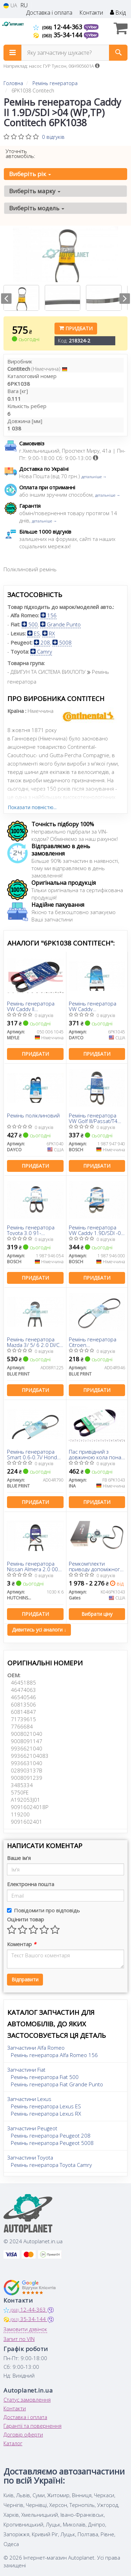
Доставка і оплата (49, 12)
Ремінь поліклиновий (33, 1116)
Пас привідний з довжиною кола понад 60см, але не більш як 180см (96, 1454)
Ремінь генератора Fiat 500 (45, 2076)
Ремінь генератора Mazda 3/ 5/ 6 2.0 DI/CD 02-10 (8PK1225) (35, 1341)
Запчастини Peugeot (32, 2128)
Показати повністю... (32, 807)
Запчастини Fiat (26, 2069)
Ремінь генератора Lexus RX (46, 2113)
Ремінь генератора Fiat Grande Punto (57, 2084)
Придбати (76, 328)
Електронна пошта (30, 1884)
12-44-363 (58, 27)
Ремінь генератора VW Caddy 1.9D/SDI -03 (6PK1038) (96, 1230)
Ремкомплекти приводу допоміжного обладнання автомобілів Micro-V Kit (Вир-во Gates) (96, 1566)
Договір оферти (23, 2434)
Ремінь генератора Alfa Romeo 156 (54, 2054)
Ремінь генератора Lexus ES (46, 2106)
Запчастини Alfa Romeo (36, 2047)
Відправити (25, 1979)
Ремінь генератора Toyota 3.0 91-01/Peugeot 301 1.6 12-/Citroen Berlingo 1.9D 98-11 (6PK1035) (33, 1230)
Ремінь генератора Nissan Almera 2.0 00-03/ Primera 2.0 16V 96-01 (33, 1566)
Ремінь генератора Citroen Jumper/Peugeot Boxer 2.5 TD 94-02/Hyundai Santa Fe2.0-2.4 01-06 (96, 1341)
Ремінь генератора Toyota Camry (51, 2164)
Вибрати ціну (96, 1614)
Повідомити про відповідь (43, 1910)
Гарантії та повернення (32, 2425)
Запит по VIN (19, 2338)
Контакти (91, 12)
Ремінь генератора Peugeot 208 (50, 2135)
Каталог (12, 2443)
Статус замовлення (27, 2399)
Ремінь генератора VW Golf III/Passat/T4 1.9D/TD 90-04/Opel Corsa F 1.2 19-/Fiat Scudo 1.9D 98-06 (93, 1118)
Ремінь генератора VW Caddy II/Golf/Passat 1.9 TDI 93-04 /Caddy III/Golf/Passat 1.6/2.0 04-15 (94, 1006)
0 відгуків (53, 136)
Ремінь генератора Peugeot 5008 (52, 2142)
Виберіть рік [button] (30, 174)
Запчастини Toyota (30, 2157)
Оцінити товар (25, 1919)
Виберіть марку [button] (34, 191)
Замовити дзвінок (25, 2329)
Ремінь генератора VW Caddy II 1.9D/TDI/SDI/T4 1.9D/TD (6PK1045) (30, 1006)
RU (24, 5)
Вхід (118, 12)
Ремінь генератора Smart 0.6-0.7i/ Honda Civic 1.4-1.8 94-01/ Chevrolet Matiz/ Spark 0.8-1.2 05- (33, 1454)
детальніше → (94, 476)
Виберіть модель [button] (36, 208)
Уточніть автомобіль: (20, 153)
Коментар (21, 1944)
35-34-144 (58, 35)
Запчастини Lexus (29, 2098)
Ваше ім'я (19, 1857)
